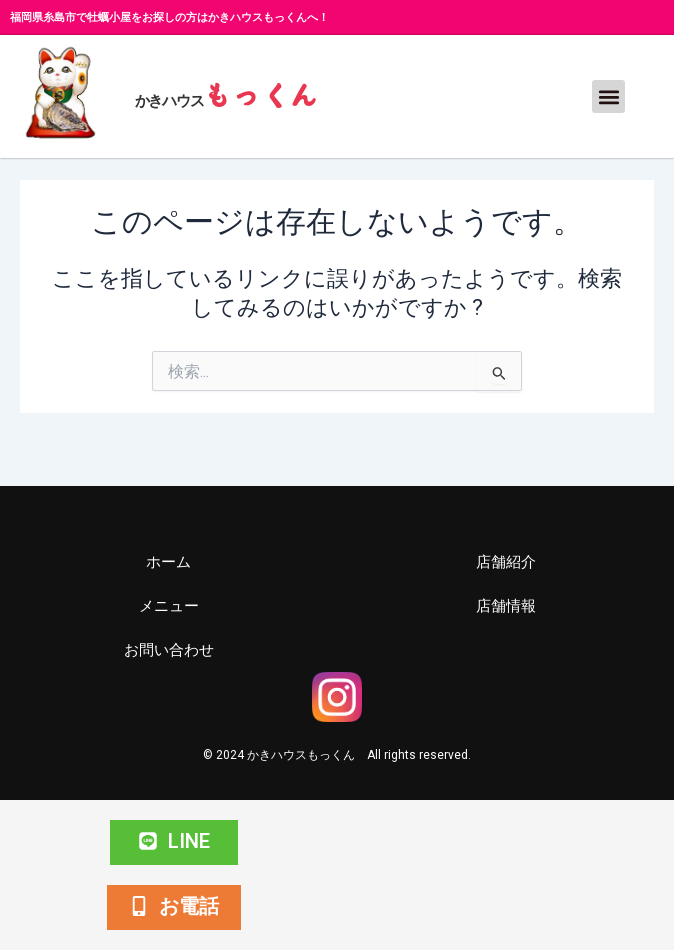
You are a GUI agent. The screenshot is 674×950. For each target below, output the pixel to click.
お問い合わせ (169, 650)
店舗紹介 (506, 562)
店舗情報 (506, 606)
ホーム (168, 562)
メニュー (169, 606)
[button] (608, 96)
